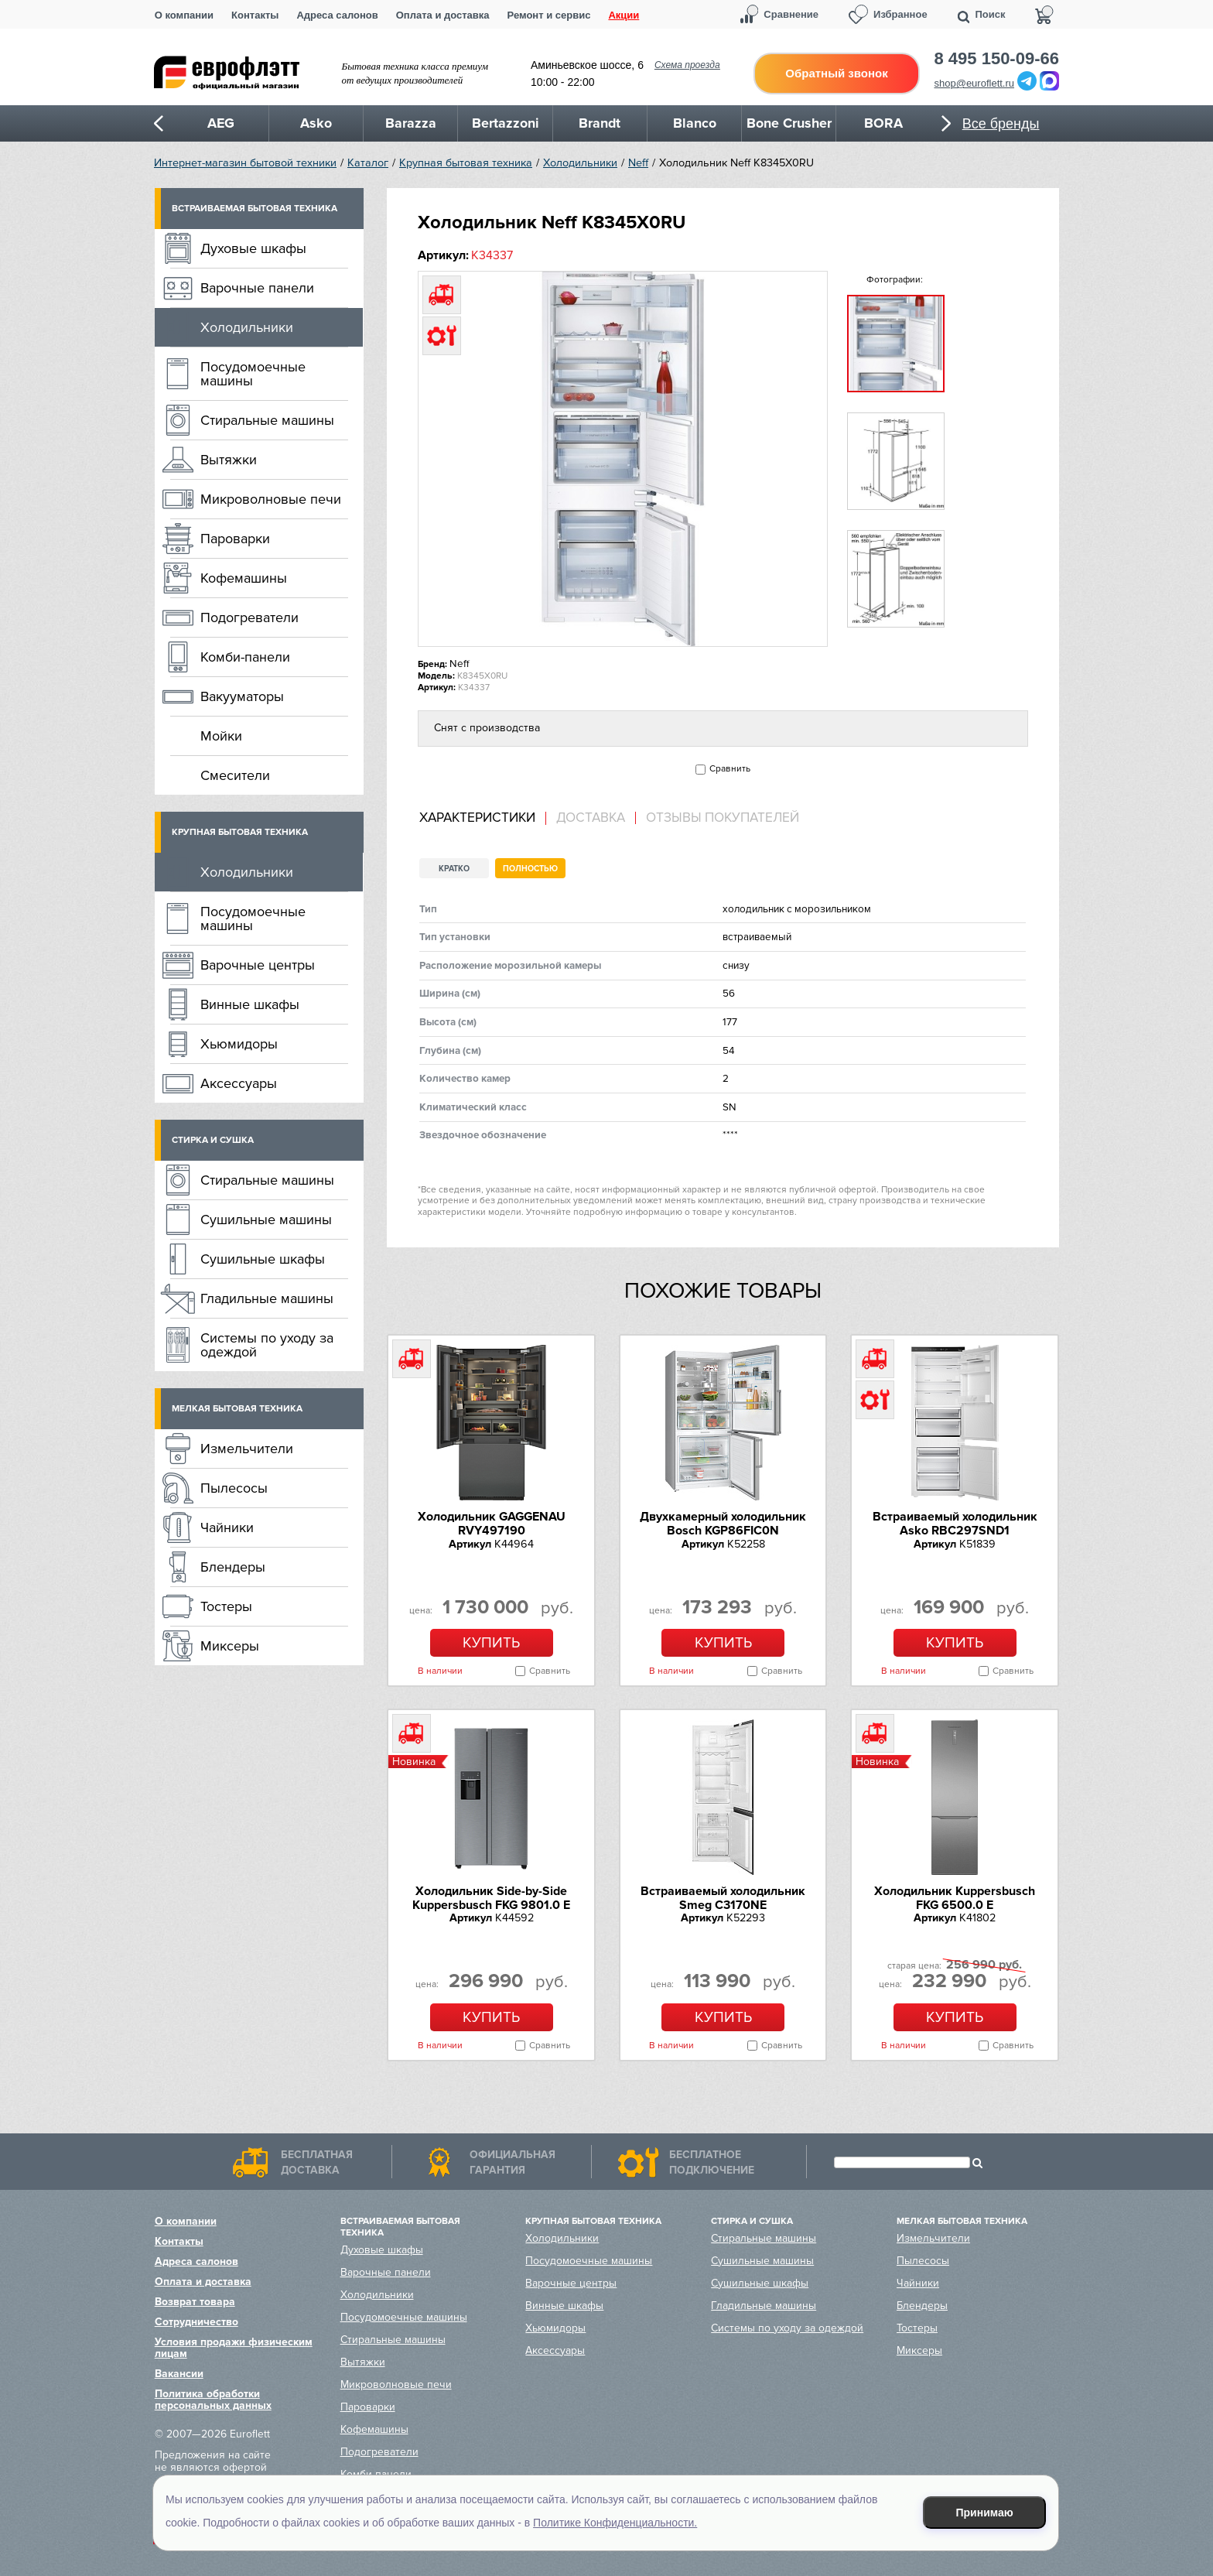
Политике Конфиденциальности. (615, 2522)
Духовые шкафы (253, 248)
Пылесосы (234, 1488)
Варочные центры (257, 964)
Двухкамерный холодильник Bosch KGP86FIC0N (723, 1523)
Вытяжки (228, 459)
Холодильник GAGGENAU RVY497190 (491, 1523)
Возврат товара (195, 2301)
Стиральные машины (267, 420)
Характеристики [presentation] (477, 818)
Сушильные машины (266, 1219)
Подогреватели (249, 617)
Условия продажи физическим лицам (234, 2347)
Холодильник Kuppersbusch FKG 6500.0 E (954, 1898)
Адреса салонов (337, 15)
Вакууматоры (242, 696)
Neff (638, 162)
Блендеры (232, 1566)
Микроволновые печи (270, 499)
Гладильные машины (266, 1298)
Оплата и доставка (443, 15)
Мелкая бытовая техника (237, 1409)
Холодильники (580, 162)
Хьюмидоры (239, 1043)
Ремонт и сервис (549, 15)
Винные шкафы (249, 1004)
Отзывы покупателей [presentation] (722, 818)
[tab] (482, 818)
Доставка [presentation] (590, 818)
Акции (623, 15)
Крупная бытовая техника (465, 162)
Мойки (221, 735)
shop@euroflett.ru (975, 83)
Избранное (900, 14)
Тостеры (226, 1606)
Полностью (530, 869)
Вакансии (179, 2373)
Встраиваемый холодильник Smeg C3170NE (723, 1898)
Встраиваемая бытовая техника (254, 208)
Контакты (254, 15)
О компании (184, 15)
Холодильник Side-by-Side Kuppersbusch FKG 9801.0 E (491, 1898)
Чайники (227, 1527)
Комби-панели (245, 656)
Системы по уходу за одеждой (266, 1344)
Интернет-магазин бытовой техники (245, 162)
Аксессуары (238, 1083)
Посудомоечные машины (253, 373)
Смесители (235, 775)
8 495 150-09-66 (997, 58)
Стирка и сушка (213, 1140)
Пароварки (235, 538)
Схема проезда (687, 65)
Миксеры (229, 1645)
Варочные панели (257, 287)
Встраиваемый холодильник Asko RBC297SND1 (955, 1523)
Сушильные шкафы (262, 1258)
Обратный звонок (836, 73)
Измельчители (246, 1448)
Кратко (454, 869)
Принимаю (984, 2512)
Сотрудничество (196, 2321)
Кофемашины (243, 578)
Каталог (367, 162)
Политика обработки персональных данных (213, 2399)
